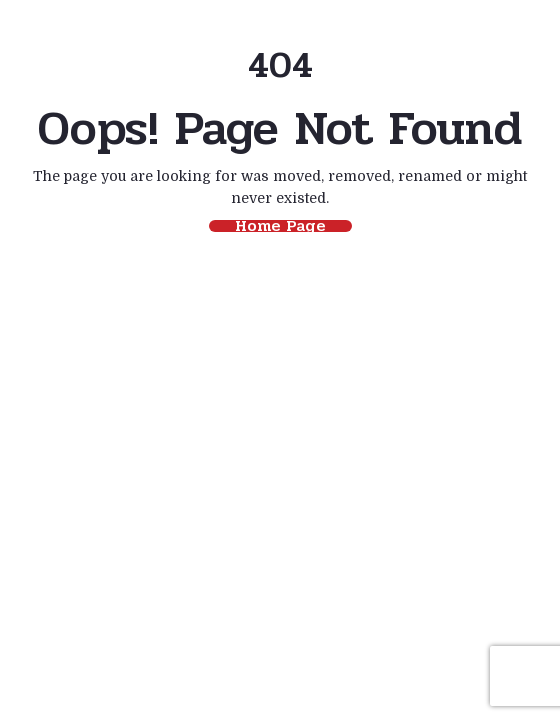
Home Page (280, 226)
